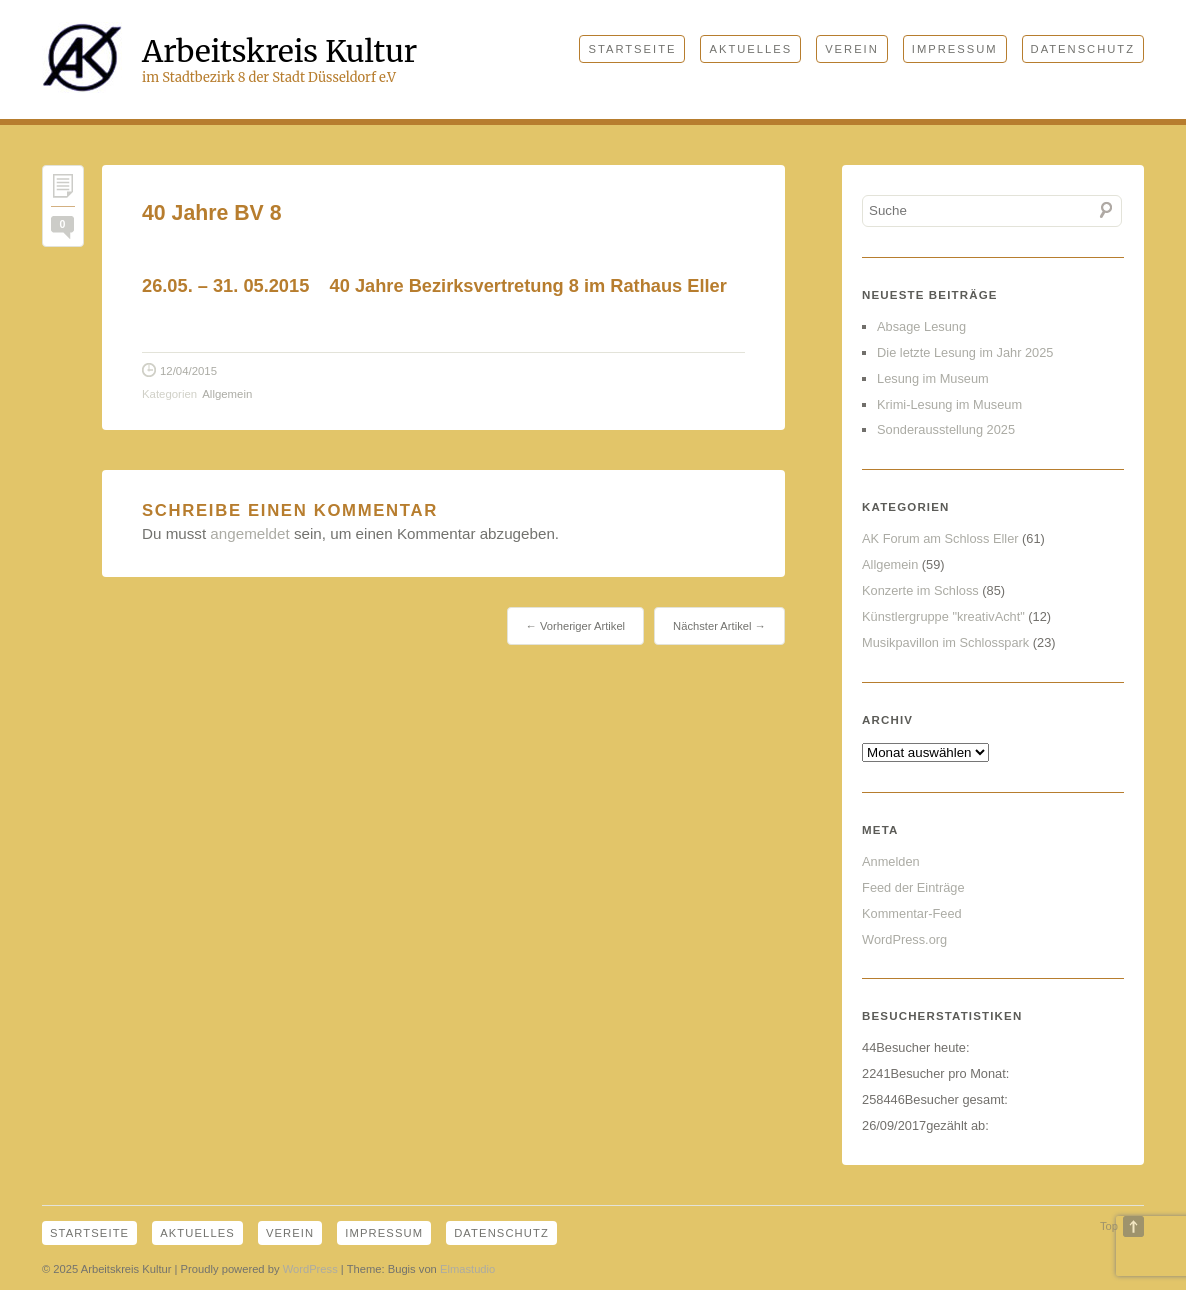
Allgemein (227, 394)
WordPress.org (904, 939)
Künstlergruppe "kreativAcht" (943, 616)
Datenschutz (1083, 49)
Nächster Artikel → (719, 626)
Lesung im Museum (933, 378)
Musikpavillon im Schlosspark (945, 642)
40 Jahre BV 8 (212, 213)
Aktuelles (750, 49)
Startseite (632, 49)
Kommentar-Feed (912, 913)
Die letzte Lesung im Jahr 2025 (965, 352)
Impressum (955, 49)
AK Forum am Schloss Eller (940, 538)
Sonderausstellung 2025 (946, 429)
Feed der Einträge (913, 887)
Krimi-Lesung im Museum (949, 404)
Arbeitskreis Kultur (279, 51)
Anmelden (891, 861)
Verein (852, 49)
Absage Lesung (921, 326)
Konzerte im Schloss (920, 590)
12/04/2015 (188, 371)
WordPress (310, 1269)
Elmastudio (467, 1269)
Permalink (63, 190)
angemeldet (249, 533)
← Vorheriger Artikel (575, 626)
